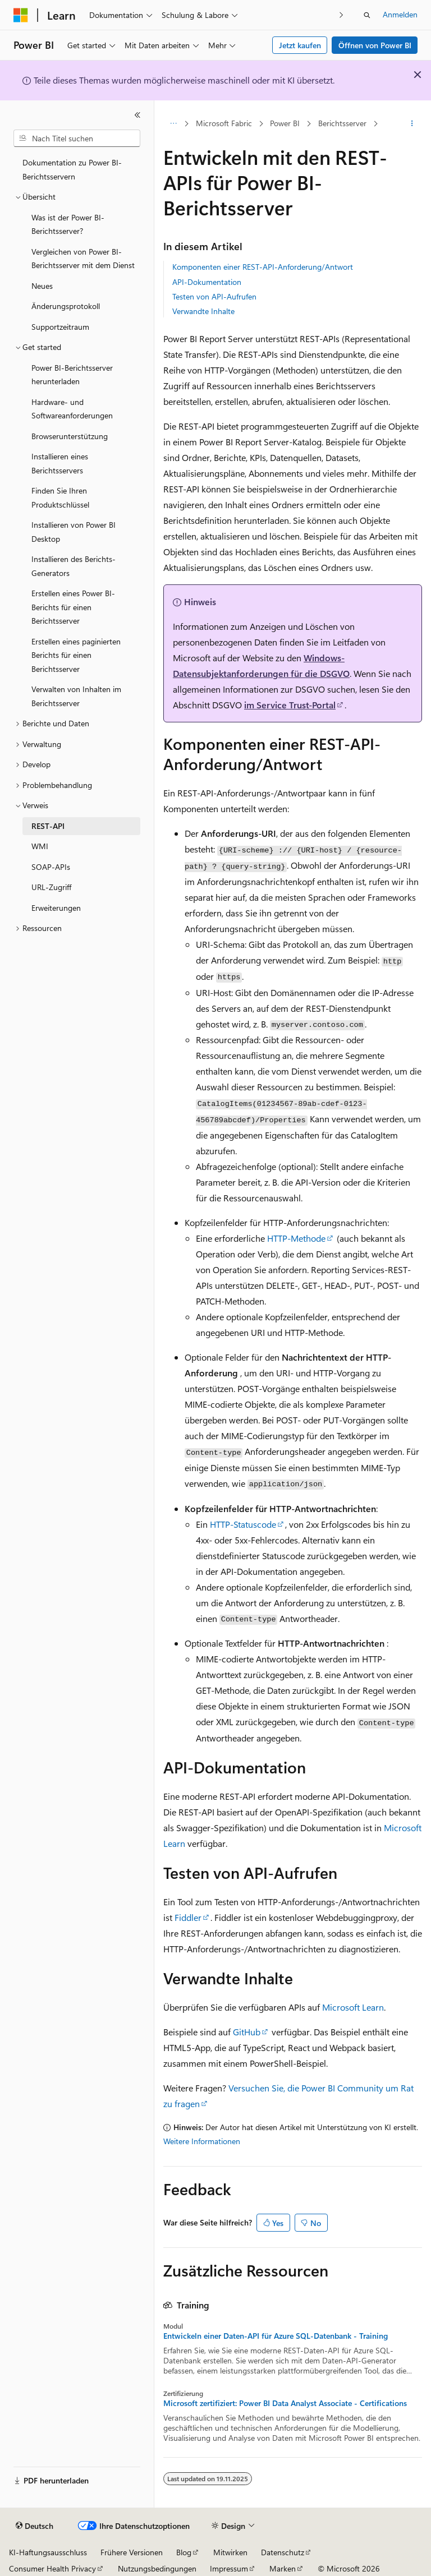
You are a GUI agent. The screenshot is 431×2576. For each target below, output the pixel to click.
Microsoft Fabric (224, 123)
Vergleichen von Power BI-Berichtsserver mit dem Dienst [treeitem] (83, 258)
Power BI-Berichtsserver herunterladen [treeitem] (72, 374)
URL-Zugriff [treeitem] (51, 887)
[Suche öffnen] (367, 15)
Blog (183, 2552)
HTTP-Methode (296, 1238)
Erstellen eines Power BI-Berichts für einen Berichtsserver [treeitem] (73, 607)
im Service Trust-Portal (290, 705)
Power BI (285, 123)
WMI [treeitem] (39, 846)
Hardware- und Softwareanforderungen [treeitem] (72, 409)
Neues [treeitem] (42, 285)
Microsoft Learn (353, 2007)
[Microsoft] (20, 15)
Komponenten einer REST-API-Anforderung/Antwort (262, 266)
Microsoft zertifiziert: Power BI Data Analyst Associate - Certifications (285, 2403)
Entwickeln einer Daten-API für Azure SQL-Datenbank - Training (275, 2336)
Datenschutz (282, 2552)
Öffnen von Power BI (374, 45)
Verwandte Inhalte (203, 311)
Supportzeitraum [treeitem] (60, 326)
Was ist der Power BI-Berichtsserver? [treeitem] (67, 224)
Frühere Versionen (131, 2552)
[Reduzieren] (137, 115)
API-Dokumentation (206, 282)
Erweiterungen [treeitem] (56, 907)
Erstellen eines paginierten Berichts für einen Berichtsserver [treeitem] (76, 655)
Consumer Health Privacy (52, 2568)
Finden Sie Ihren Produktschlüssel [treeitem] (60, 497)
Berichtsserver (342, 123)
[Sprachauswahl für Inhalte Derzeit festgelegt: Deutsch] (34, 2526)
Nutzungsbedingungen (157, 2568)
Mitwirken (230, 2552)
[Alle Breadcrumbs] (173, 124)
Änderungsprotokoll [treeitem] (65, 306)
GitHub (246, 2032)
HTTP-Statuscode (243, 1524)
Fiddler (188, 1917)
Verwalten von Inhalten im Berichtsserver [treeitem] (76, 696)
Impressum (229, 2568)
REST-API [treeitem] (48, 826)
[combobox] (76, 139)
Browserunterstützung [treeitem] (69, 436)
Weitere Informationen (201, 2141)
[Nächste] (341, 15)
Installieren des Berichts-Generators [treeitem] (73, 566)
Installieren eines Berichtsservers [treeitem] (59, 463)
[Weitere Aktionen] (412, 124)
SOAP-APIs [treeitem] (50, 866)
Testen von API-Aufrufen (214, 296)
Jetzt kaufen (300, 45)
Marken (282, 2568)
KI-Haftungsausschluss (48, 2552)
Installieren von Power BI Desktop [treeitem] (73, 531)
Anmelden (400, 14)
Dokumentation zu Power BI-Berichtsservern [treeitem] (72, 169)
